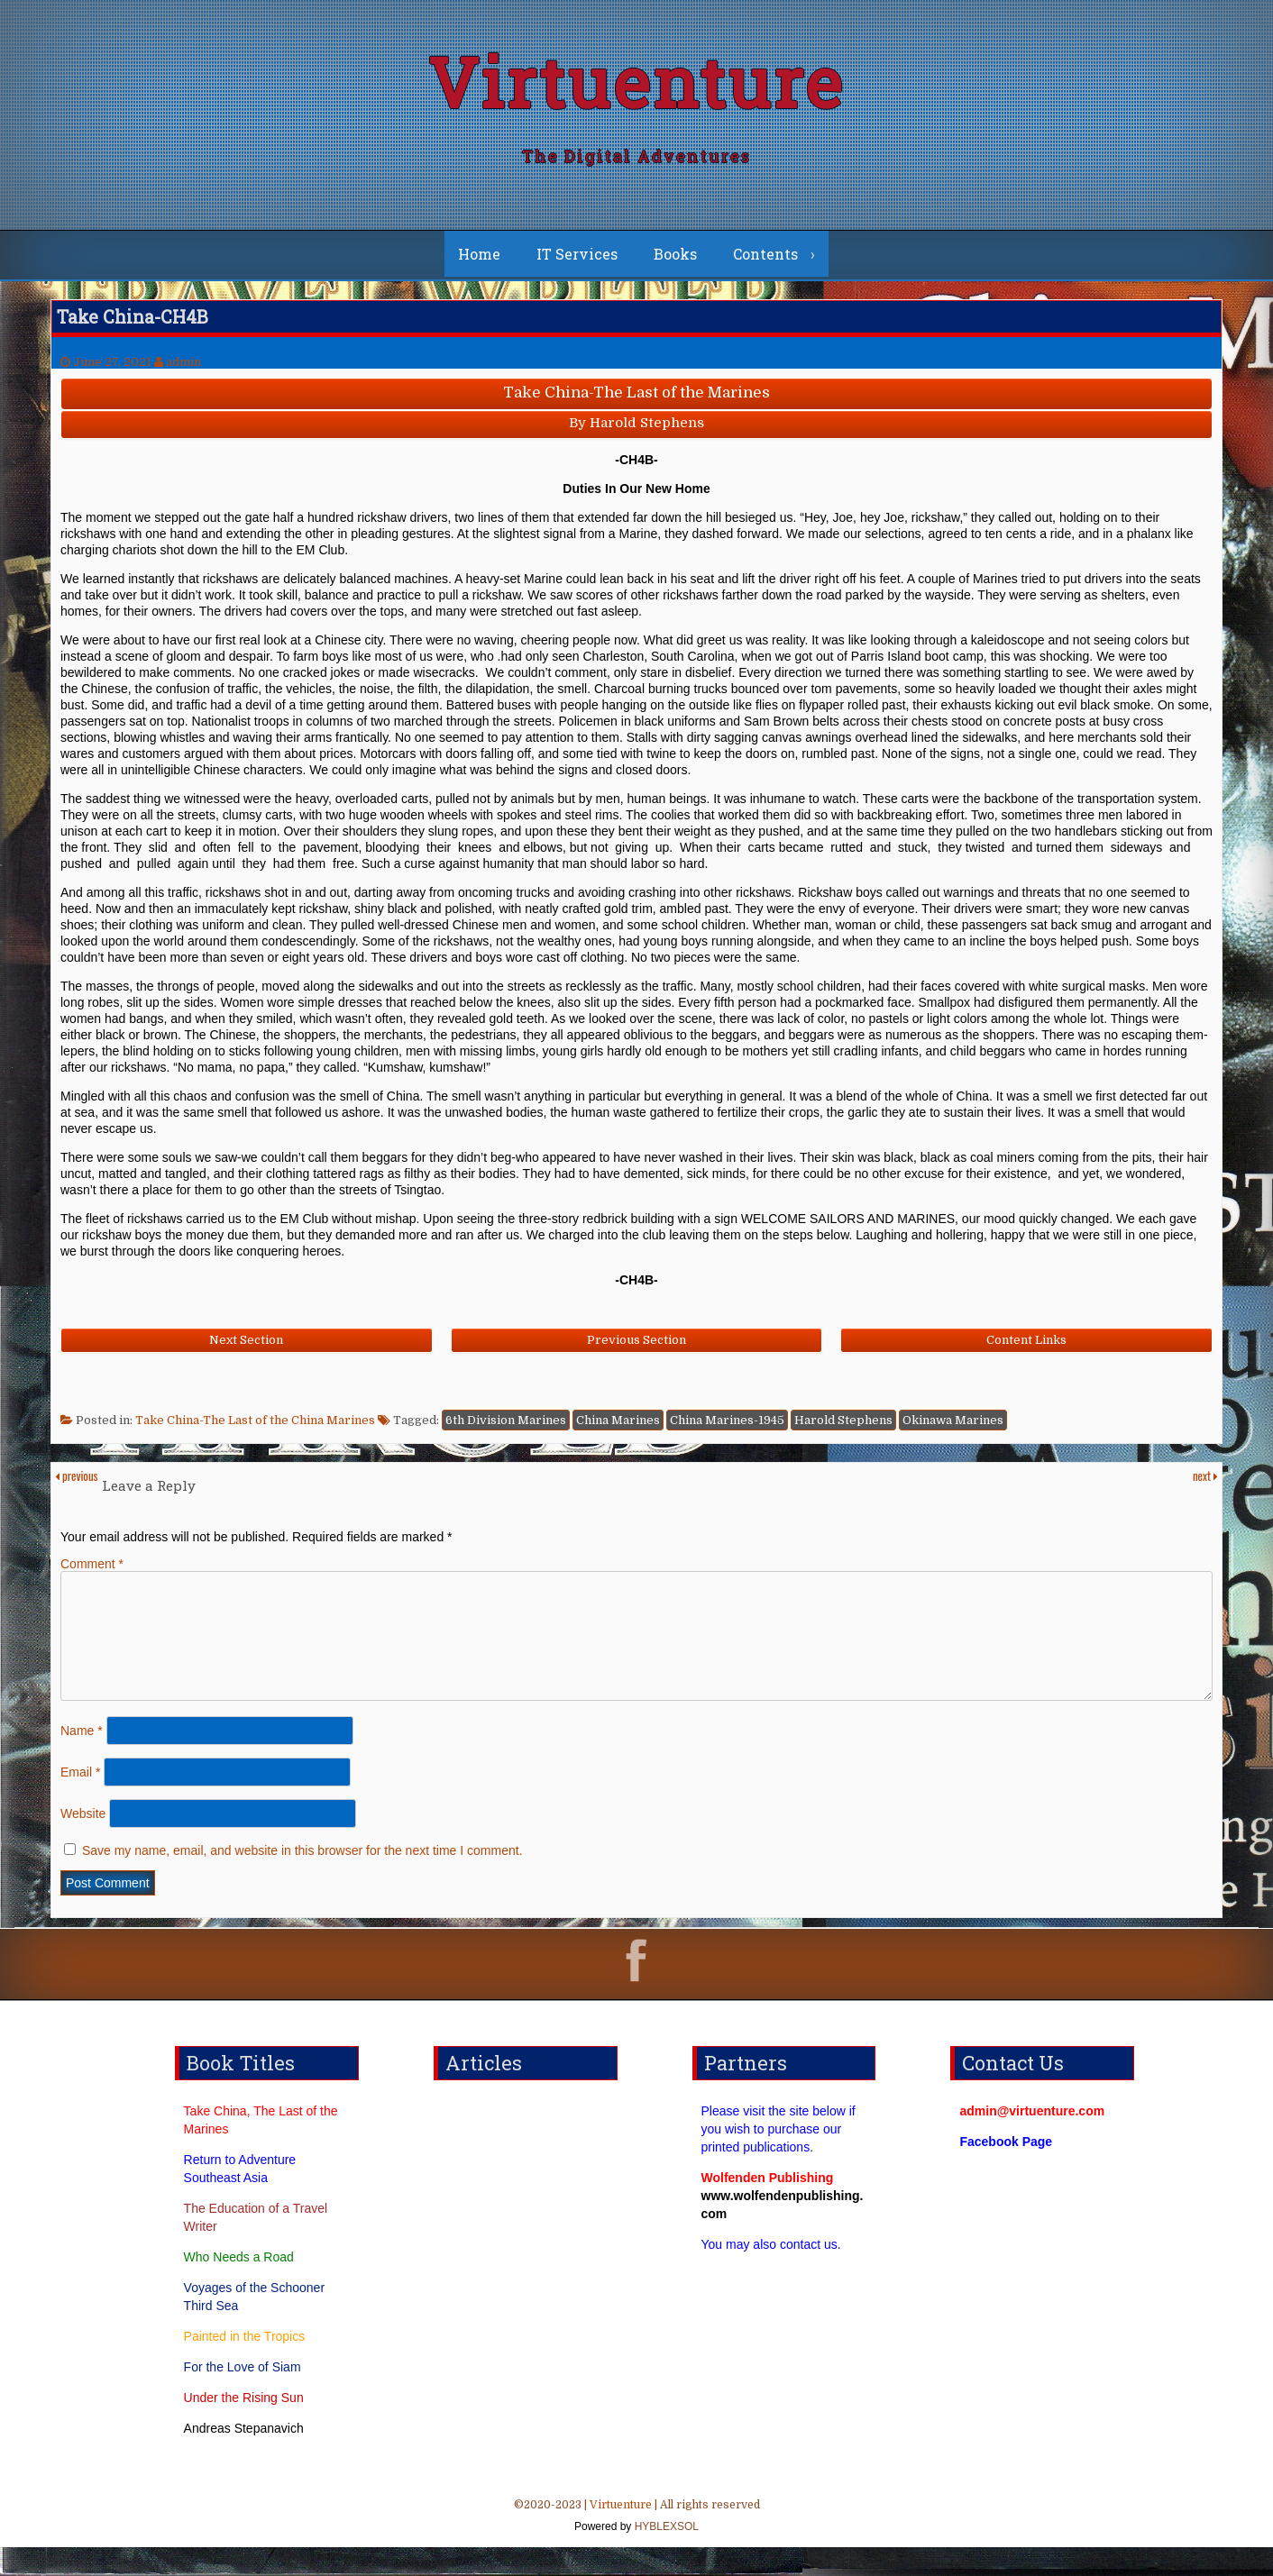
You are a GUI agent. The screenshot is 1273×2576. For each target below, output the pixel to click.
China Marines (618, 1427)
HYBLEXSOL (665, 2555)
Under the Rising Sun (244, 2426)
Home (479, 260)
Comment (92, 1571)
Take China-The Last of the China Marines (255, 1427)
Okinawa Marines (952, 1427)
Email (80, 1801)
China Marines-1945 (727, 1427)
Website (82, 1842)
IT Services (577, 260)
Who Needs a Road (239, 2286)
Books (675, 260)
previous (76, 1483)
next (1205, 1483)
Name (81, 1759)
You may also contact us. (771, 2273)
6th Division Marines (505, 1427)
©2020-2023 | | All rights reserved (636, 2546)
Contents (765, 260)
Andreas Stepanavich (244, 2457)
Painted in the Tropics (245, 2365)
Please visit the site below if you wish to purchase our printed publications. (778, 2158)
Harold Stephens (843, 1427)
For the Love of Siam (242, 2396)
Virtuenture (636, 85)
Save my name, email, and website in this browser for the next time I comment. (302, 1879)
